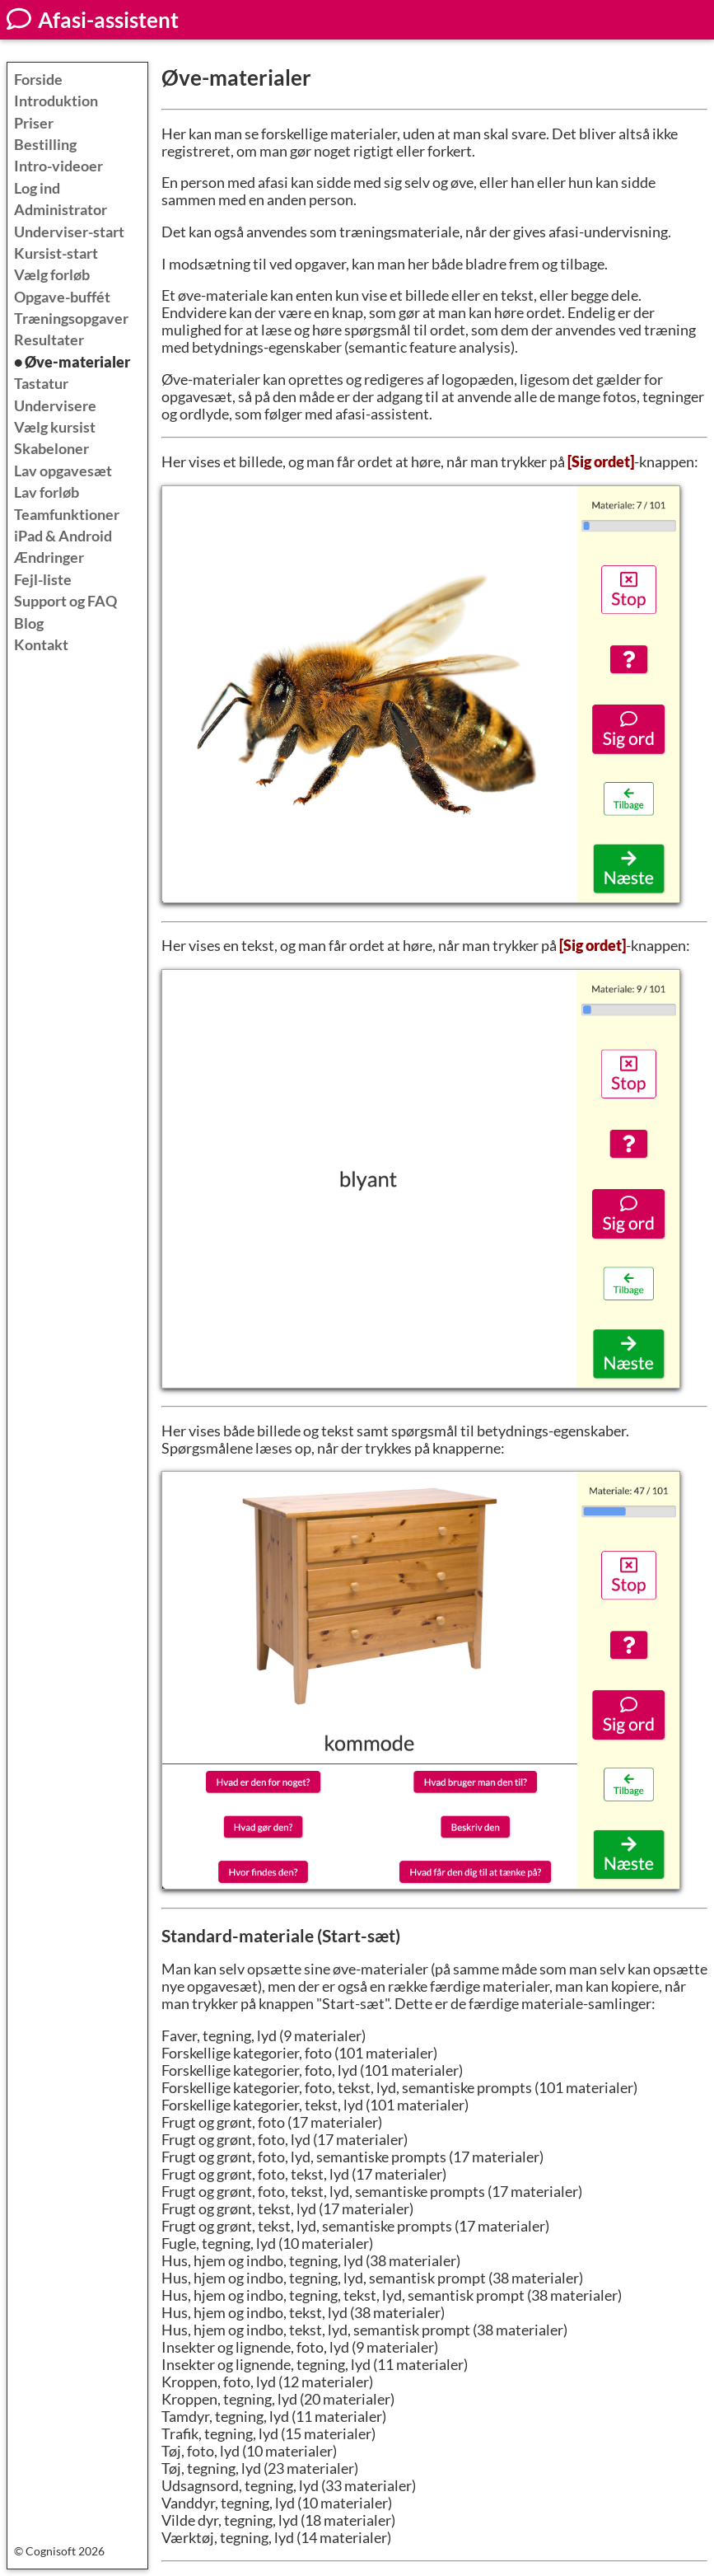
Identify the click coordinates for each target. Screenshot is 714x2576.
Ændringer (49, 557)
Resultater (49, 340)
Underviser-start (69, 232)
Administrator (60, 209)
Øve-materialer (77, 362)
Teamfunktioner (66, 514)
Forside (38, 79)
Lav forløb (46, 492)
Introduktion (56, 101)
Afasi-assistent (93, 20)
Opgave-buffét (62, 297)
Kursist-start (56, 253)
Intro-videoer (58, 166)
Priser (34, 123)
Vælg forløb (52, 274)
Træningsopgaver (71, 318)
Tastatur (41, 383)
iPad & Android (63, 536)
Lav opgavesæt (63, 471)
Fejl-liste (43, 579)
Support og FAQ (65, 601)
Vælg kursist (55, 427)
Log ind (37, 188)
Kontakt (41, 644)
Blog (29, 623)
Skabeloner (51, 448)
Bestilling (45, 144)
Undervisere (55, 406)
